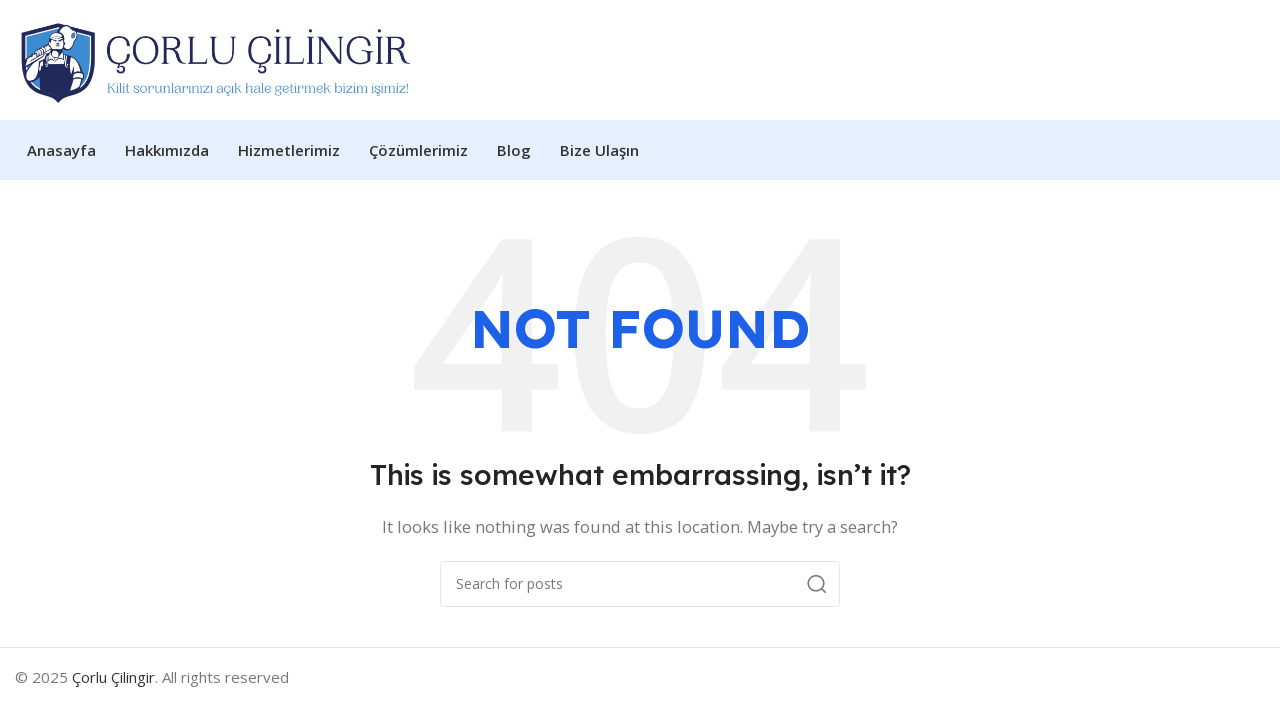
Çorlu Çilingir (113, 677)
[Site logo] (216, 58)
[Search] (640, 584)
